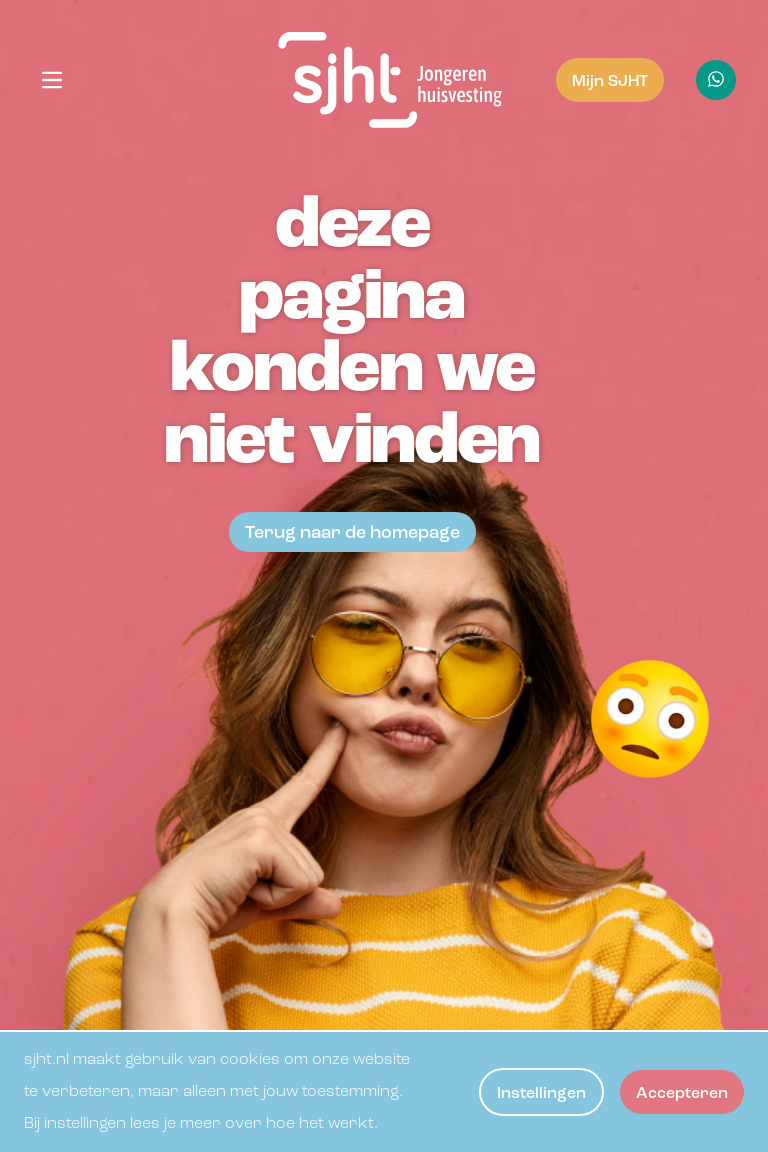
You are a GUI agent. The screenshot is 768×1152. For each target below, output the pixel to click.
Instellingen (541, 1094)
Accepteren (682, 1094)
